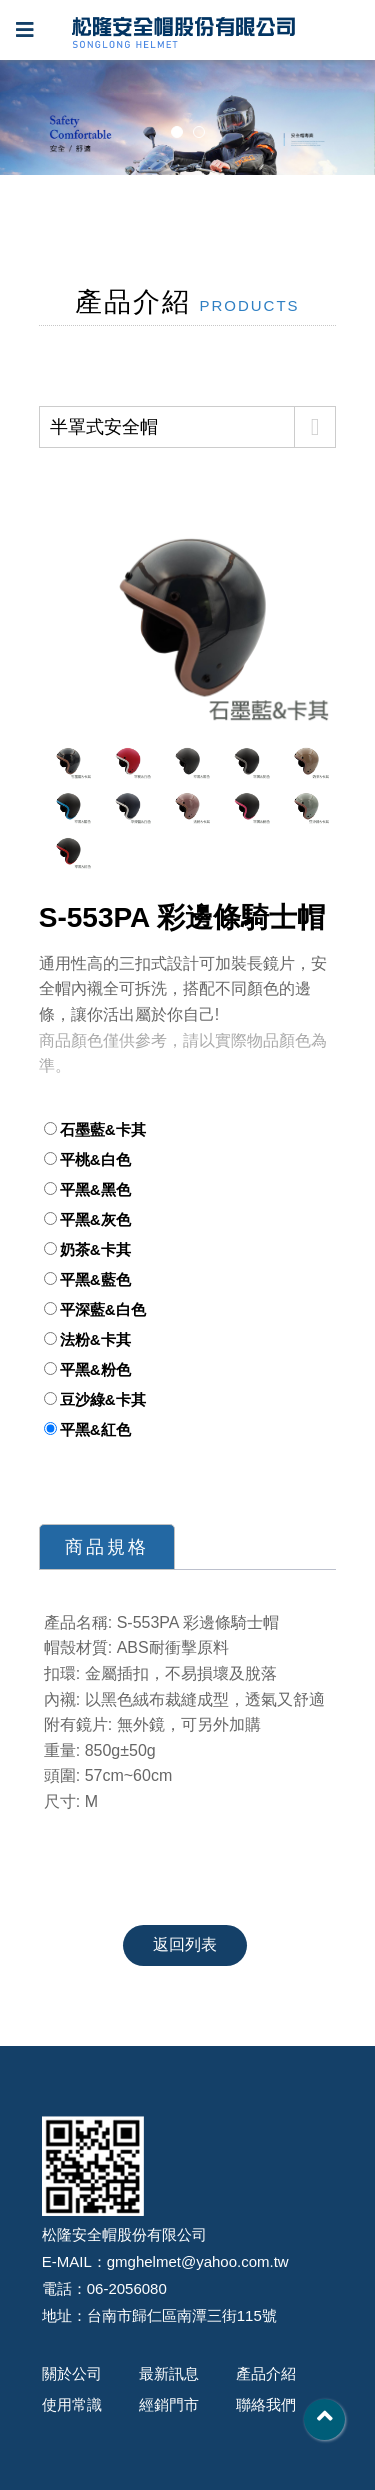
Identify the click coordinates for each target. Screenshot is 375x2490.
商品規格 (107, 1547)
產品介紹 (266, 2373)
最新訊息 (169, 2373)
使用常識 (72, 2404)
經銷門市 (169, 2404)
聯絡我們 (266, 2404)
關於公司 (72, 2373)
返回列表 (185, 1944)
